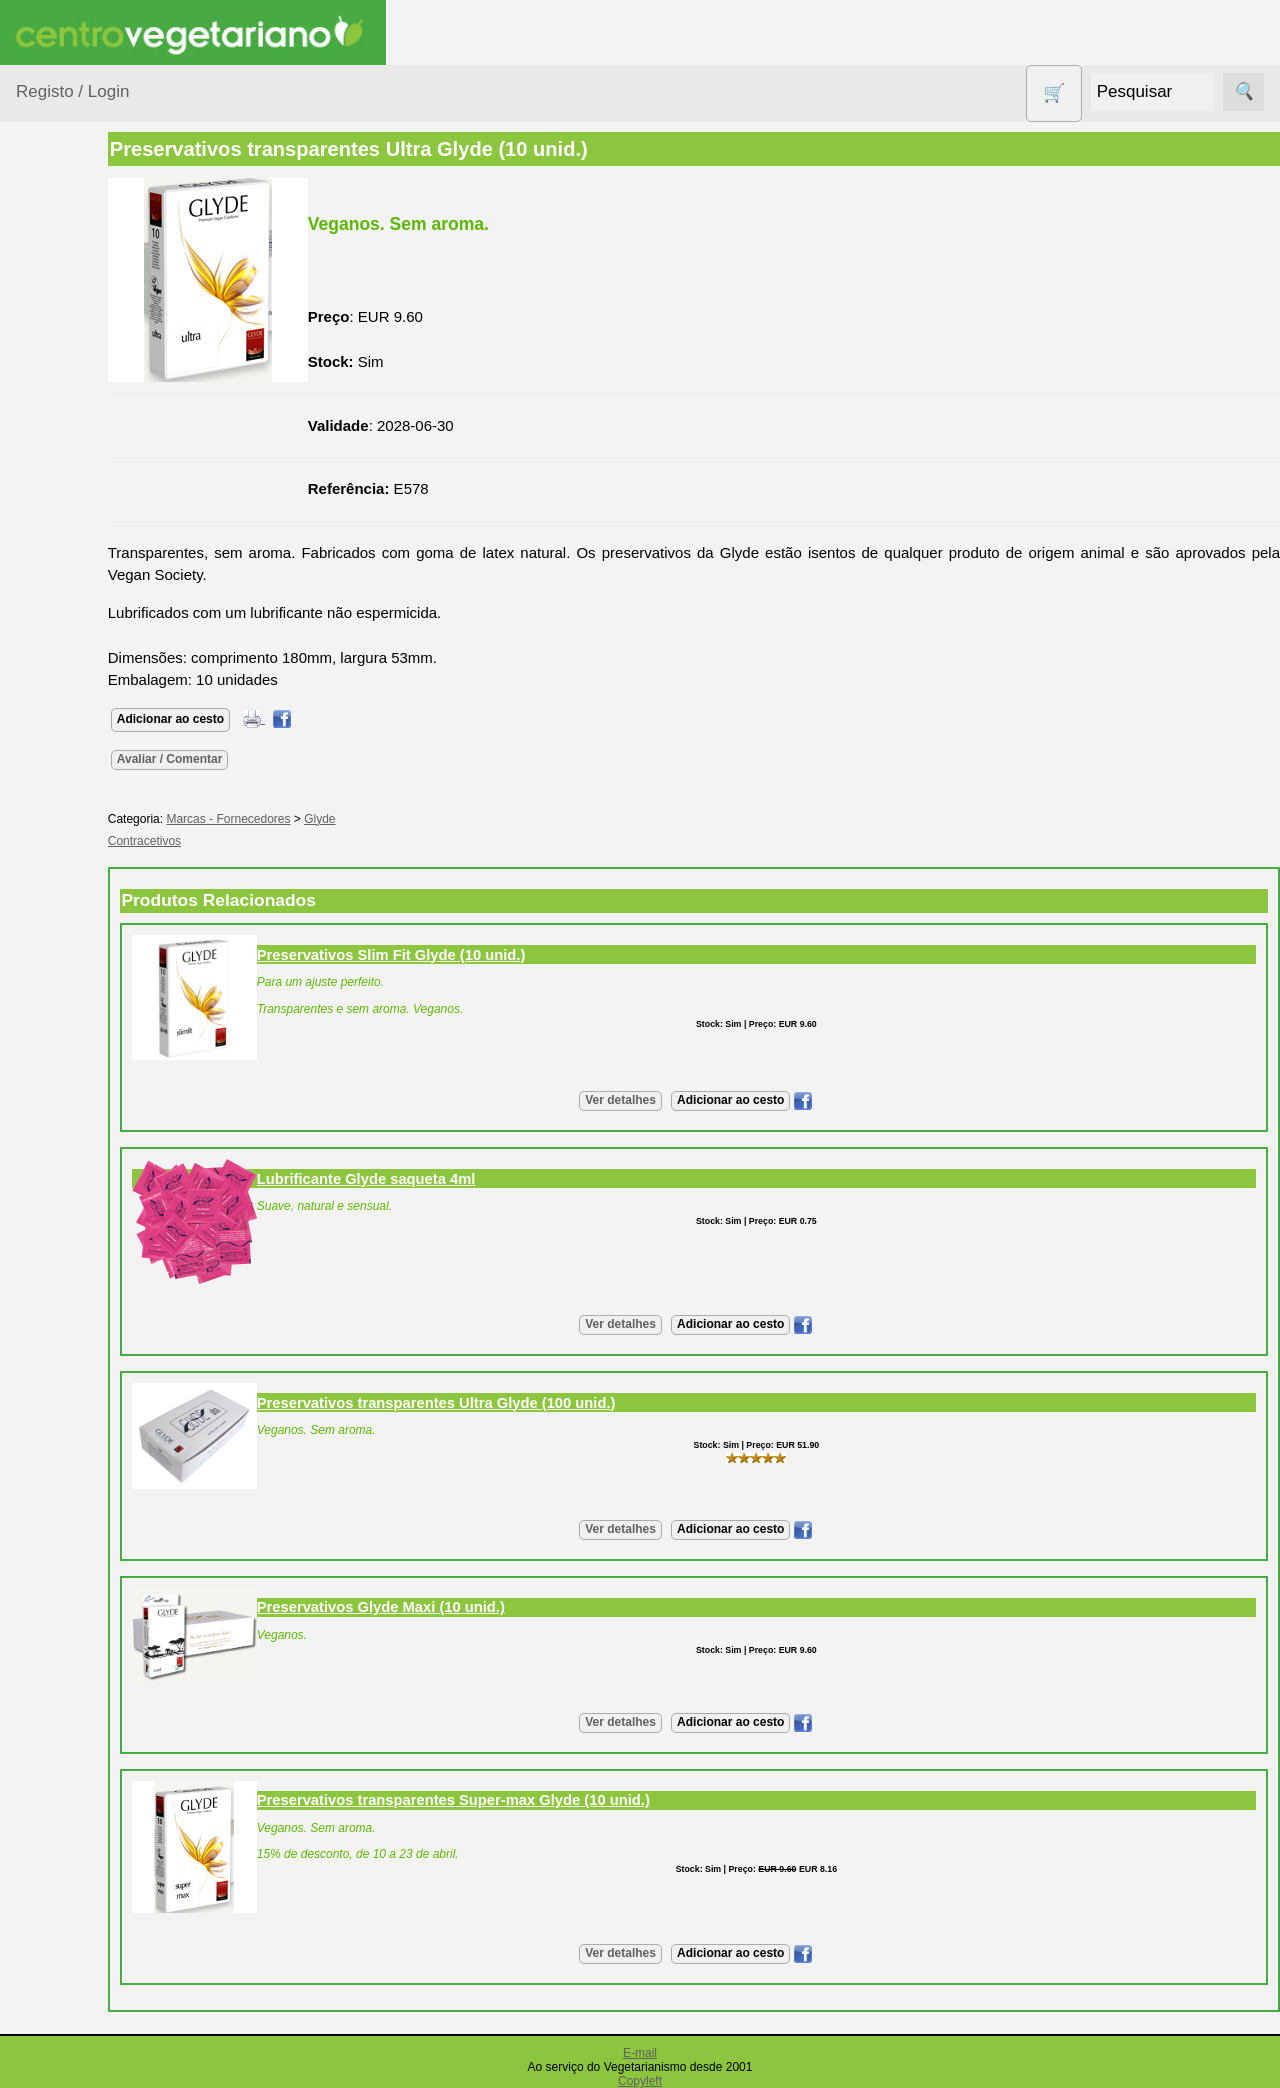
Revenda (94, 1830)
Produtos (46, 254)
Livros (60, 719)
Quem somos (108, 1458)
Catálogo (94, 1490)
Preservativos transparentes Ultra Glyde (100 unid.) (528, 1403)
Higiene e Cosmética (75, 670)
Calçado (67, 420)
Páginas (43, 1068)
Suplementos (84, 1017)
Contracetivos (86, 520)
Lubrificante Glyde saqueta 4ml (458, 1179)
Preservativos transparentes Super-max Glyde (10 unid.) (545, 1800)
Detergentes (81, 558)
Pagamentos (58, 1998)
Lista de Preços (115, 1523)
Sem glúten (78, 918)
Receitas (93, 1158)
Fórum (85, 1278)
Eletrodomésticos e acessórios (97, 609)
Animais (66, 343)
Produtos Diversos (70, 830)
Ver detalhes (666, 1100)
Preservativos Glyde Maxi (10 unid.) (473, 1607)
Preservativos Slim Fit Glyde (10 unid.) (483, 955)
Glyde (411, 819)
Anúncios (95, 1190)
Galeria (88, 1310)
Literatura (95, 1343)
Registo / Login (72, 91)
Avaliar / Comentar (262, 759)
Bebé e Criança (91, 382)
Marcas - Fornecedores (321, 819)
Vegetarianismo (115, 1125)
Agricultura (76, 305)
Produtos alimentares (79, 769)
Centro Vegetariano (80, 471)
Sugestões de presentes (86, 968)
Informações (57, 1400)
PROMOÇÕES (89, 879)
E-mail (640, 2053)
